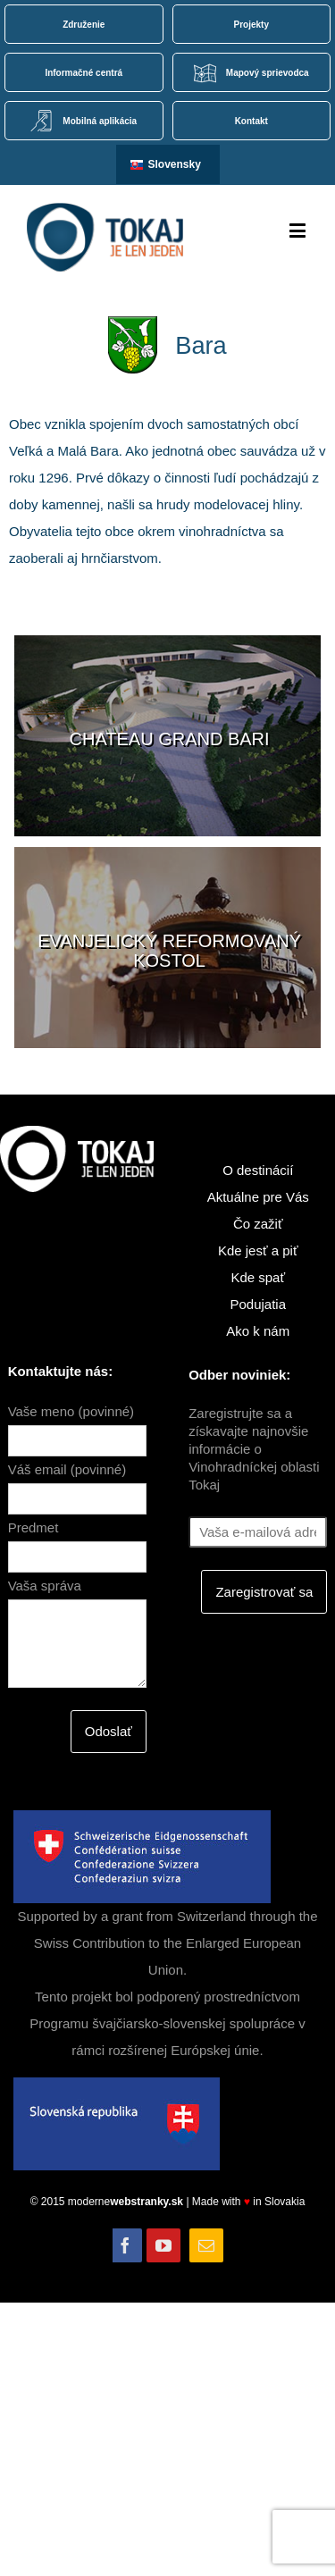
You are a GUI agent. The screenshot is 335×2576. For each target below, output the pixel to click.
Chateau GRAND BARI (170, 739)
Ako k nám (257, 1330)
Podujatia (258, 1304)
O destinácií (257, 1170)
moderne (127, 2201)
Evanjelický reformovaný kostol (169, 950)
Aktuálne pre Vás (258, 1196)
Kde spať (257, 1277)
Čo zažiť (258, 1223)
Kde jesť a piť (258, 1250)
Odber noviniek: (239, 1374)
